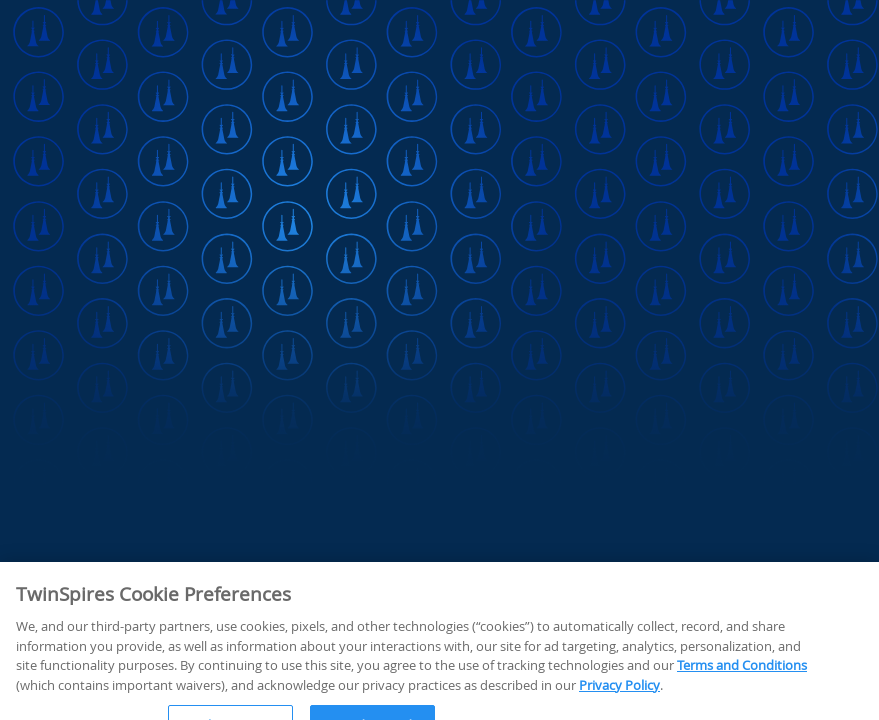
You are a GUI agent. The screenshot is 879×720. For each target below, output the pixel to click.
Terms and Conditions (742, 700)
